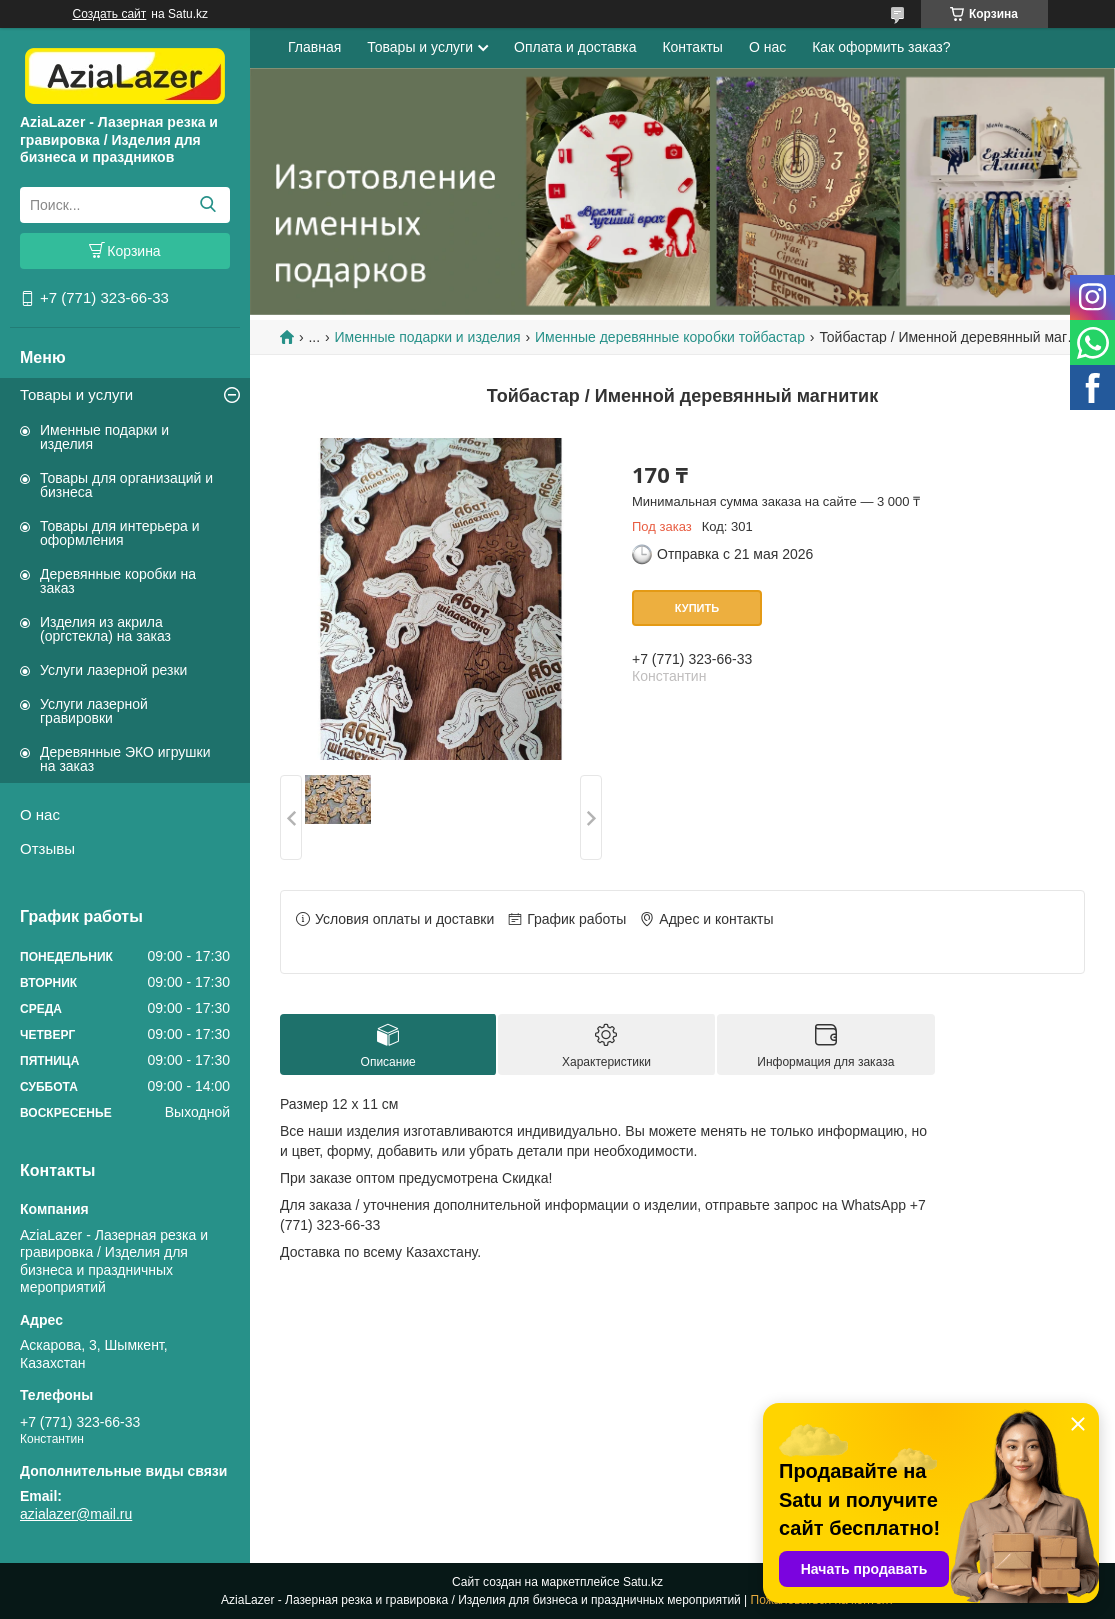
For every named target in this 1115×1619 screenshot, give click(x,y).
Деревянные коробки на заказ (118, 581)
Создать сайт (110, 14)
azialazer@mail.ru (76, 1514)
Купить (697, 608)
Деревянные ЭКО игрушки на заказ (125, 759)
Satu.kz (643, 1582)
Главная (314, 47)
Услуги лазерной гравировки (94, 711)
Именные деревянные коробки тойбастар (670, 337)
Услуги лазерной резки (113, 670)
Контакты (692, 47)
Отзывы (47, 848)
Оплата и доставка (575, 47)
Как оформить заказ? (881, 47)
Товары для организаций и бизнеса (126, 485)
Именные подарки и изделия (104, 437)
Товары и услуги (76, 394)
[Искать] (207, 205)
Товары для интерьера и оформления (120, 533)
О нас (40, 814)
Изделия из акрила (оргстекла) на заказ (105, 629)
